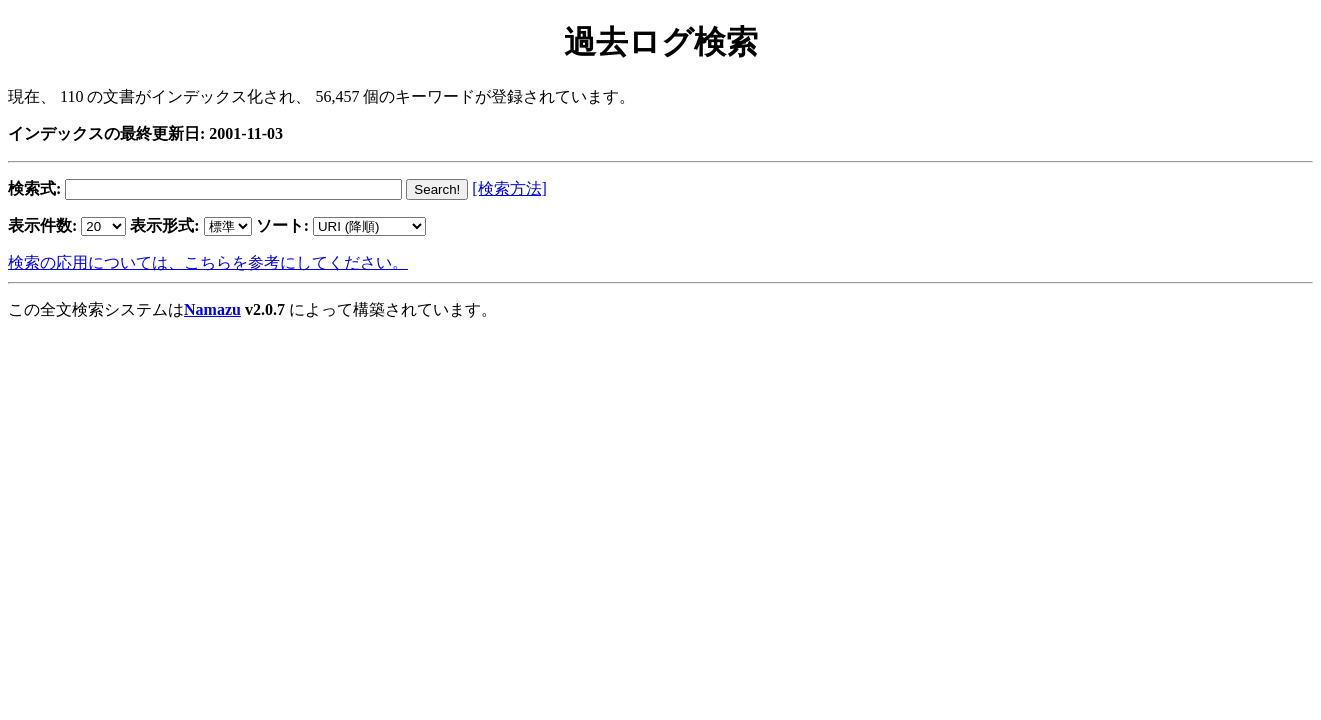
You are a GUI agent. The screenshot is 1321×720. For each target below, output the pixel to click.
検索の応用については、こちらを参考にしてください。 (208, 262)
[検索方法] (509, 188)
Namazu (212, 309)
